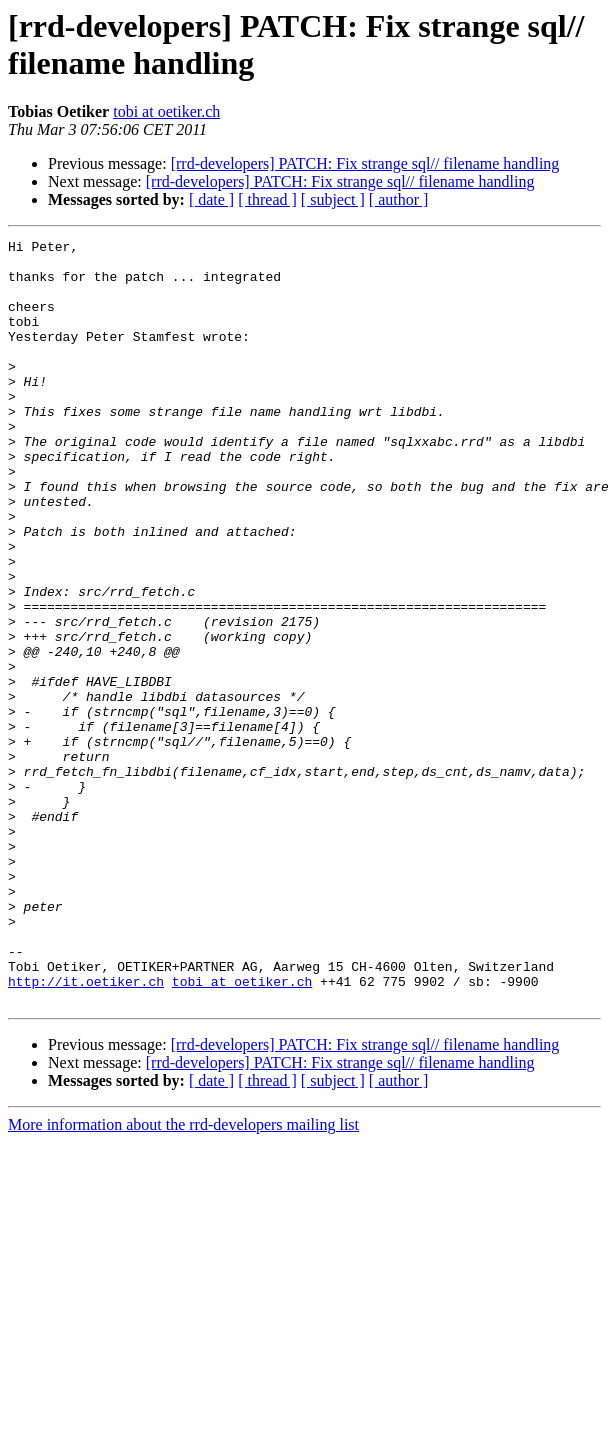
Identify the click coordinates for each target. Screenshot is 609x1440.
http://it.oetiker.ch (86, 1131)
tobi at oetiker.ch (166, 111)
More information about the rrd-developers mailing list (183, 1277)
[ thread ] (267, 199)
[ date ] (211, 199)
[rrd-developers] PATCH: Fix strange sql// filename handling (365, 163)
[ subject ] (333, 199)
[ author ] (399, 199)
